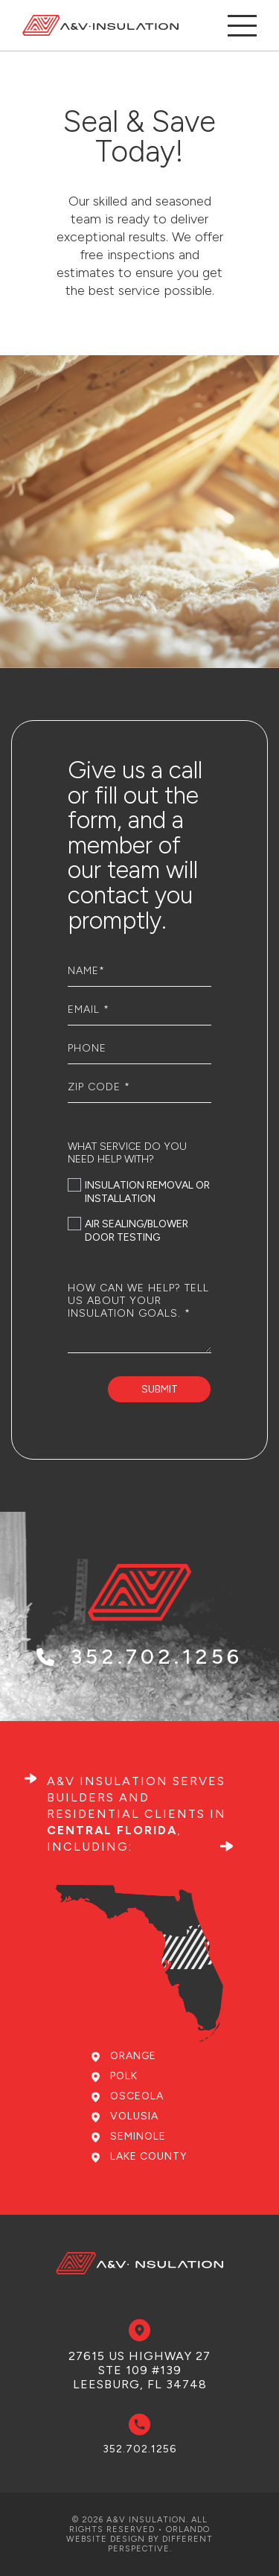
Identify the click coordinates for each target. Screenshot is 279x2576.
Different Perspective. (161, 2544)
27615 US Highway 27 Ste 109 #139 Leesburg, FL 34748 (139, 2370)
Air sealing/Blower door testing (128, 1231)
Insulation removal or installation (139, 1192)
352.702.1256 (139, 1691)
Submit (159, 1389)
